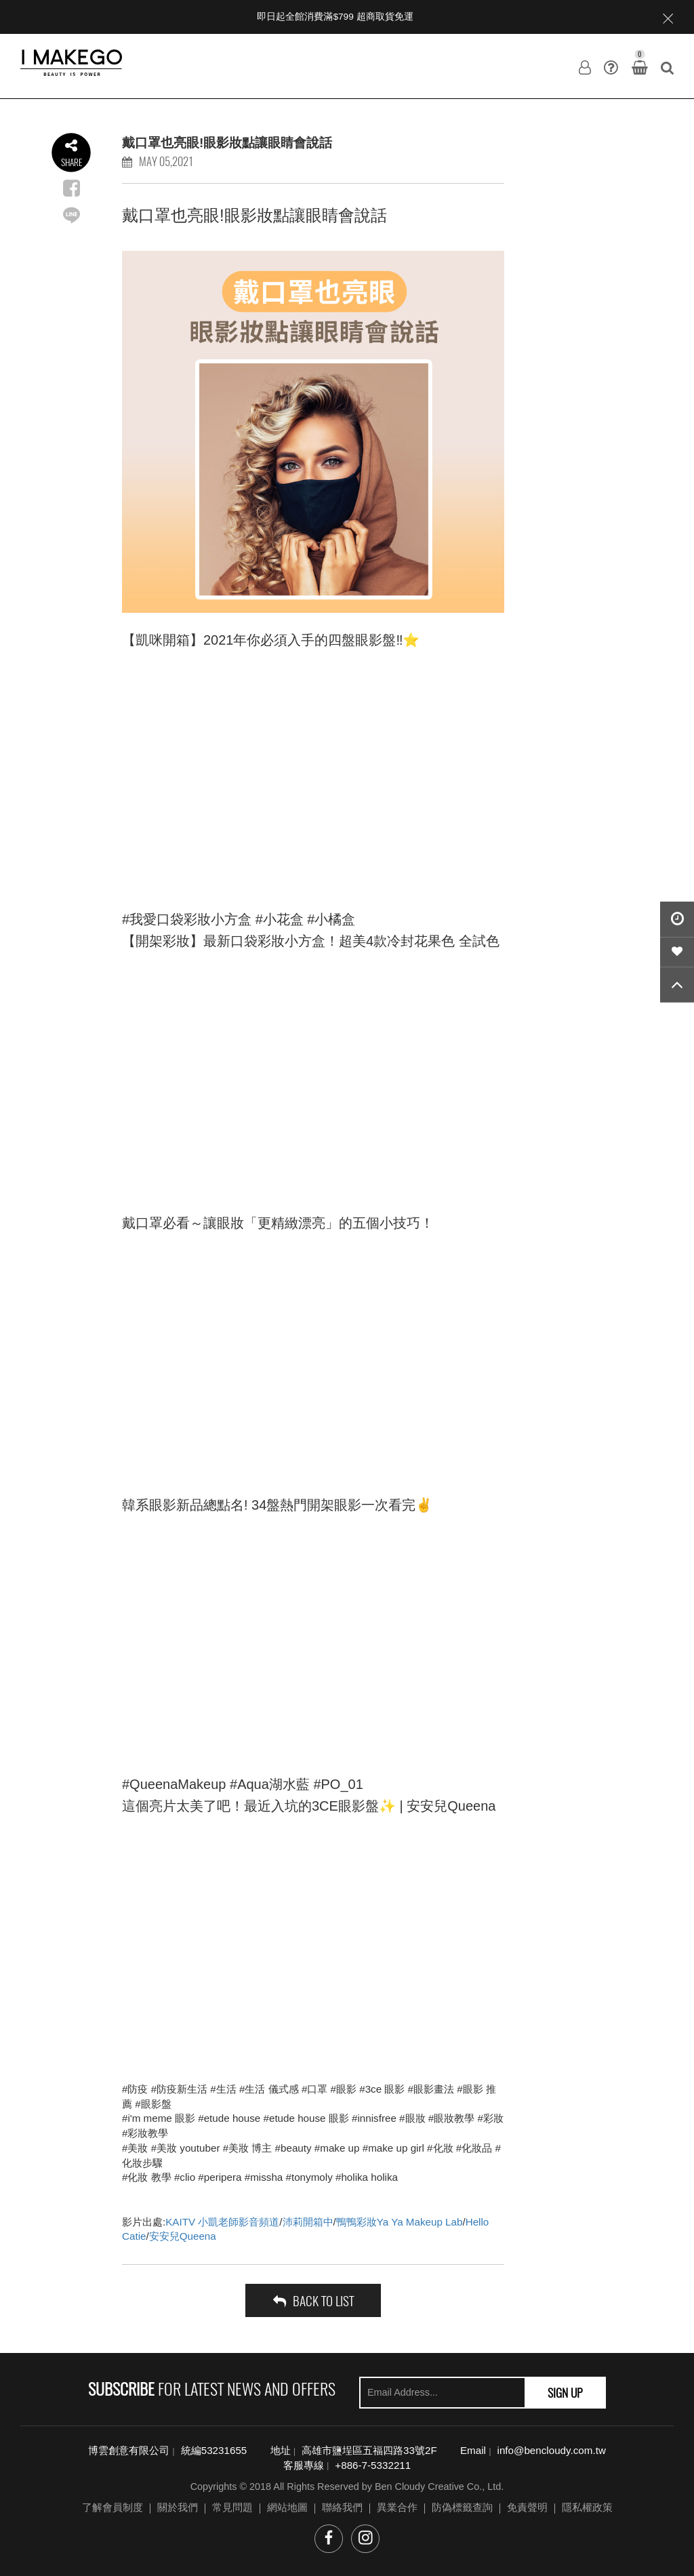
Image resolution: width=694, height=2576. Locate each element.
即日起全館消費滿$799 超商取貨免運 (335, 17)
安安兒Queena (182, 2236)
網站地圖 (287, 2507)
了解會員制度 (112, 2507)
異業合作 (397, 2507)
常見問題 (232, 2507)
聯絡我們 (342, 2507)
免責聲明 (527, 2507)
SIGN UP (565, 2392)
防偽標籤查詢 (462, 2507)
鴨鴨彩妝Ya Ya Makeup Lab (399, 2222)
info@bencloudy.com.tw (551, 2450)
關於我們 (177, 2507)
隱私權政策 (587, 2507)
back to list (313, 2300)
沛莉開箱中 (308, 2222)
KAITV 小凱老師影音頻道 (222, 2222)
